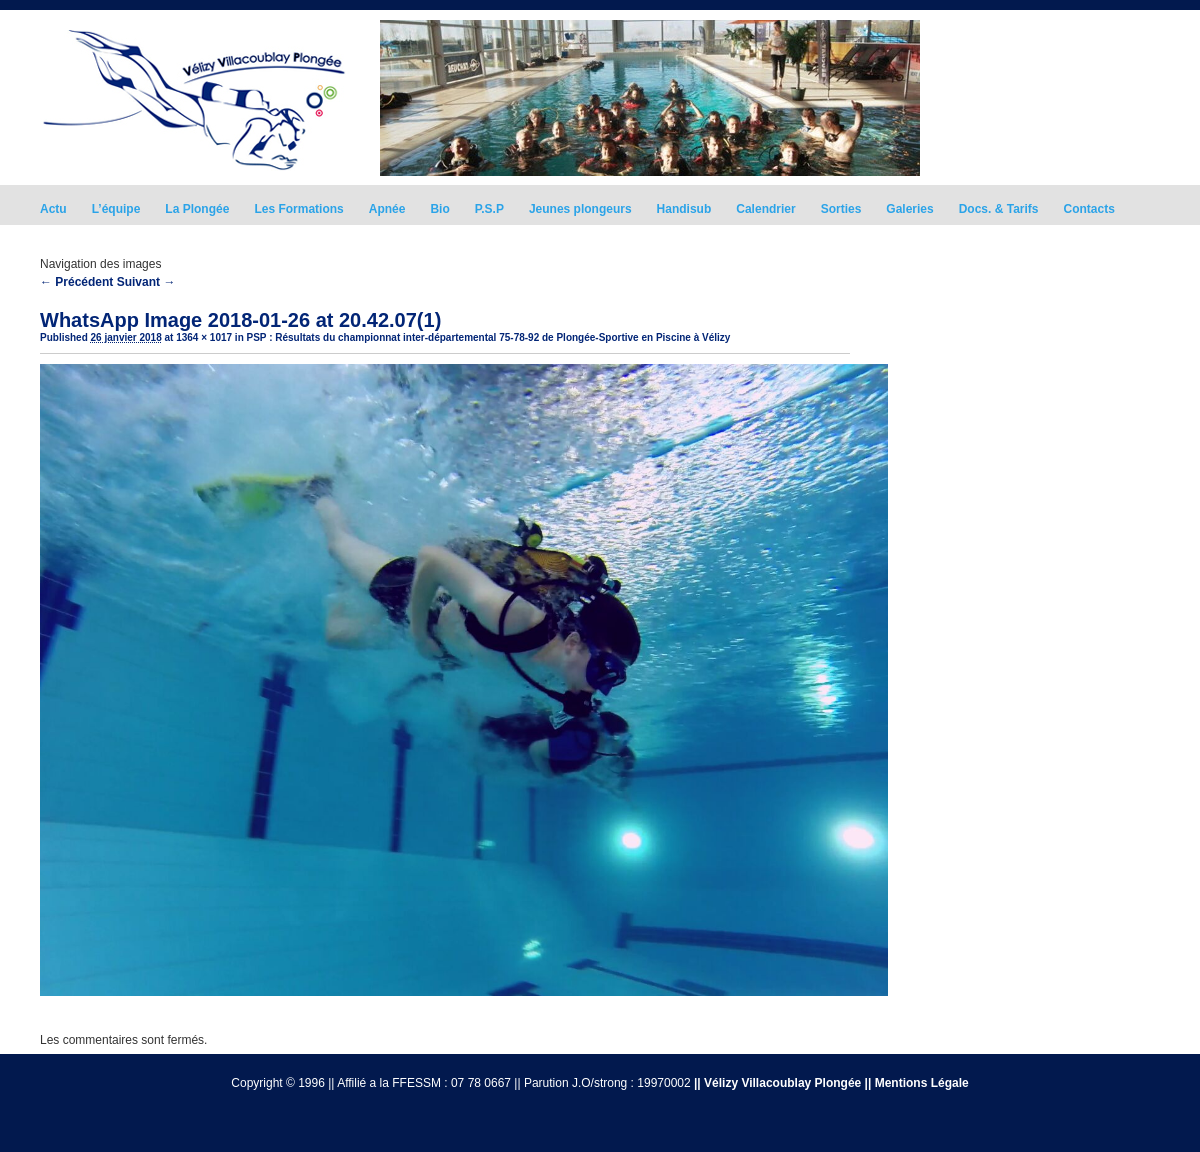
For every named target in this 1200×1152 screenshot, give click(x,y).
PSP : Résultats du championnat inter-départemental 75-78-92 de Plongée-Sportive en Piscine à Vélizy (489, 337)
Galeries (909, 209)
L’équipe (116, 209)
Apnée (387, 209)
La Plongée (197, 209)
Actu (53, 209)
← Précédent (76, 282)
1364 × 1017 (204, 337)
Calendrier (765, 209)
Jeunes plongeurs (580, 209)
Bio (439, 209)
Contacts (1089, 209)
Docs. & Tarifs (999, 209)
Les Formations (298, 209)
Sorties (841, 209)
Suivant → (146, 282)
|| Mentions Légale (917, 1083)
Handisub (684, 209)
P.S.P (489, 209)
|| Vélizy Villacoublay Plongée (777, 1083)
